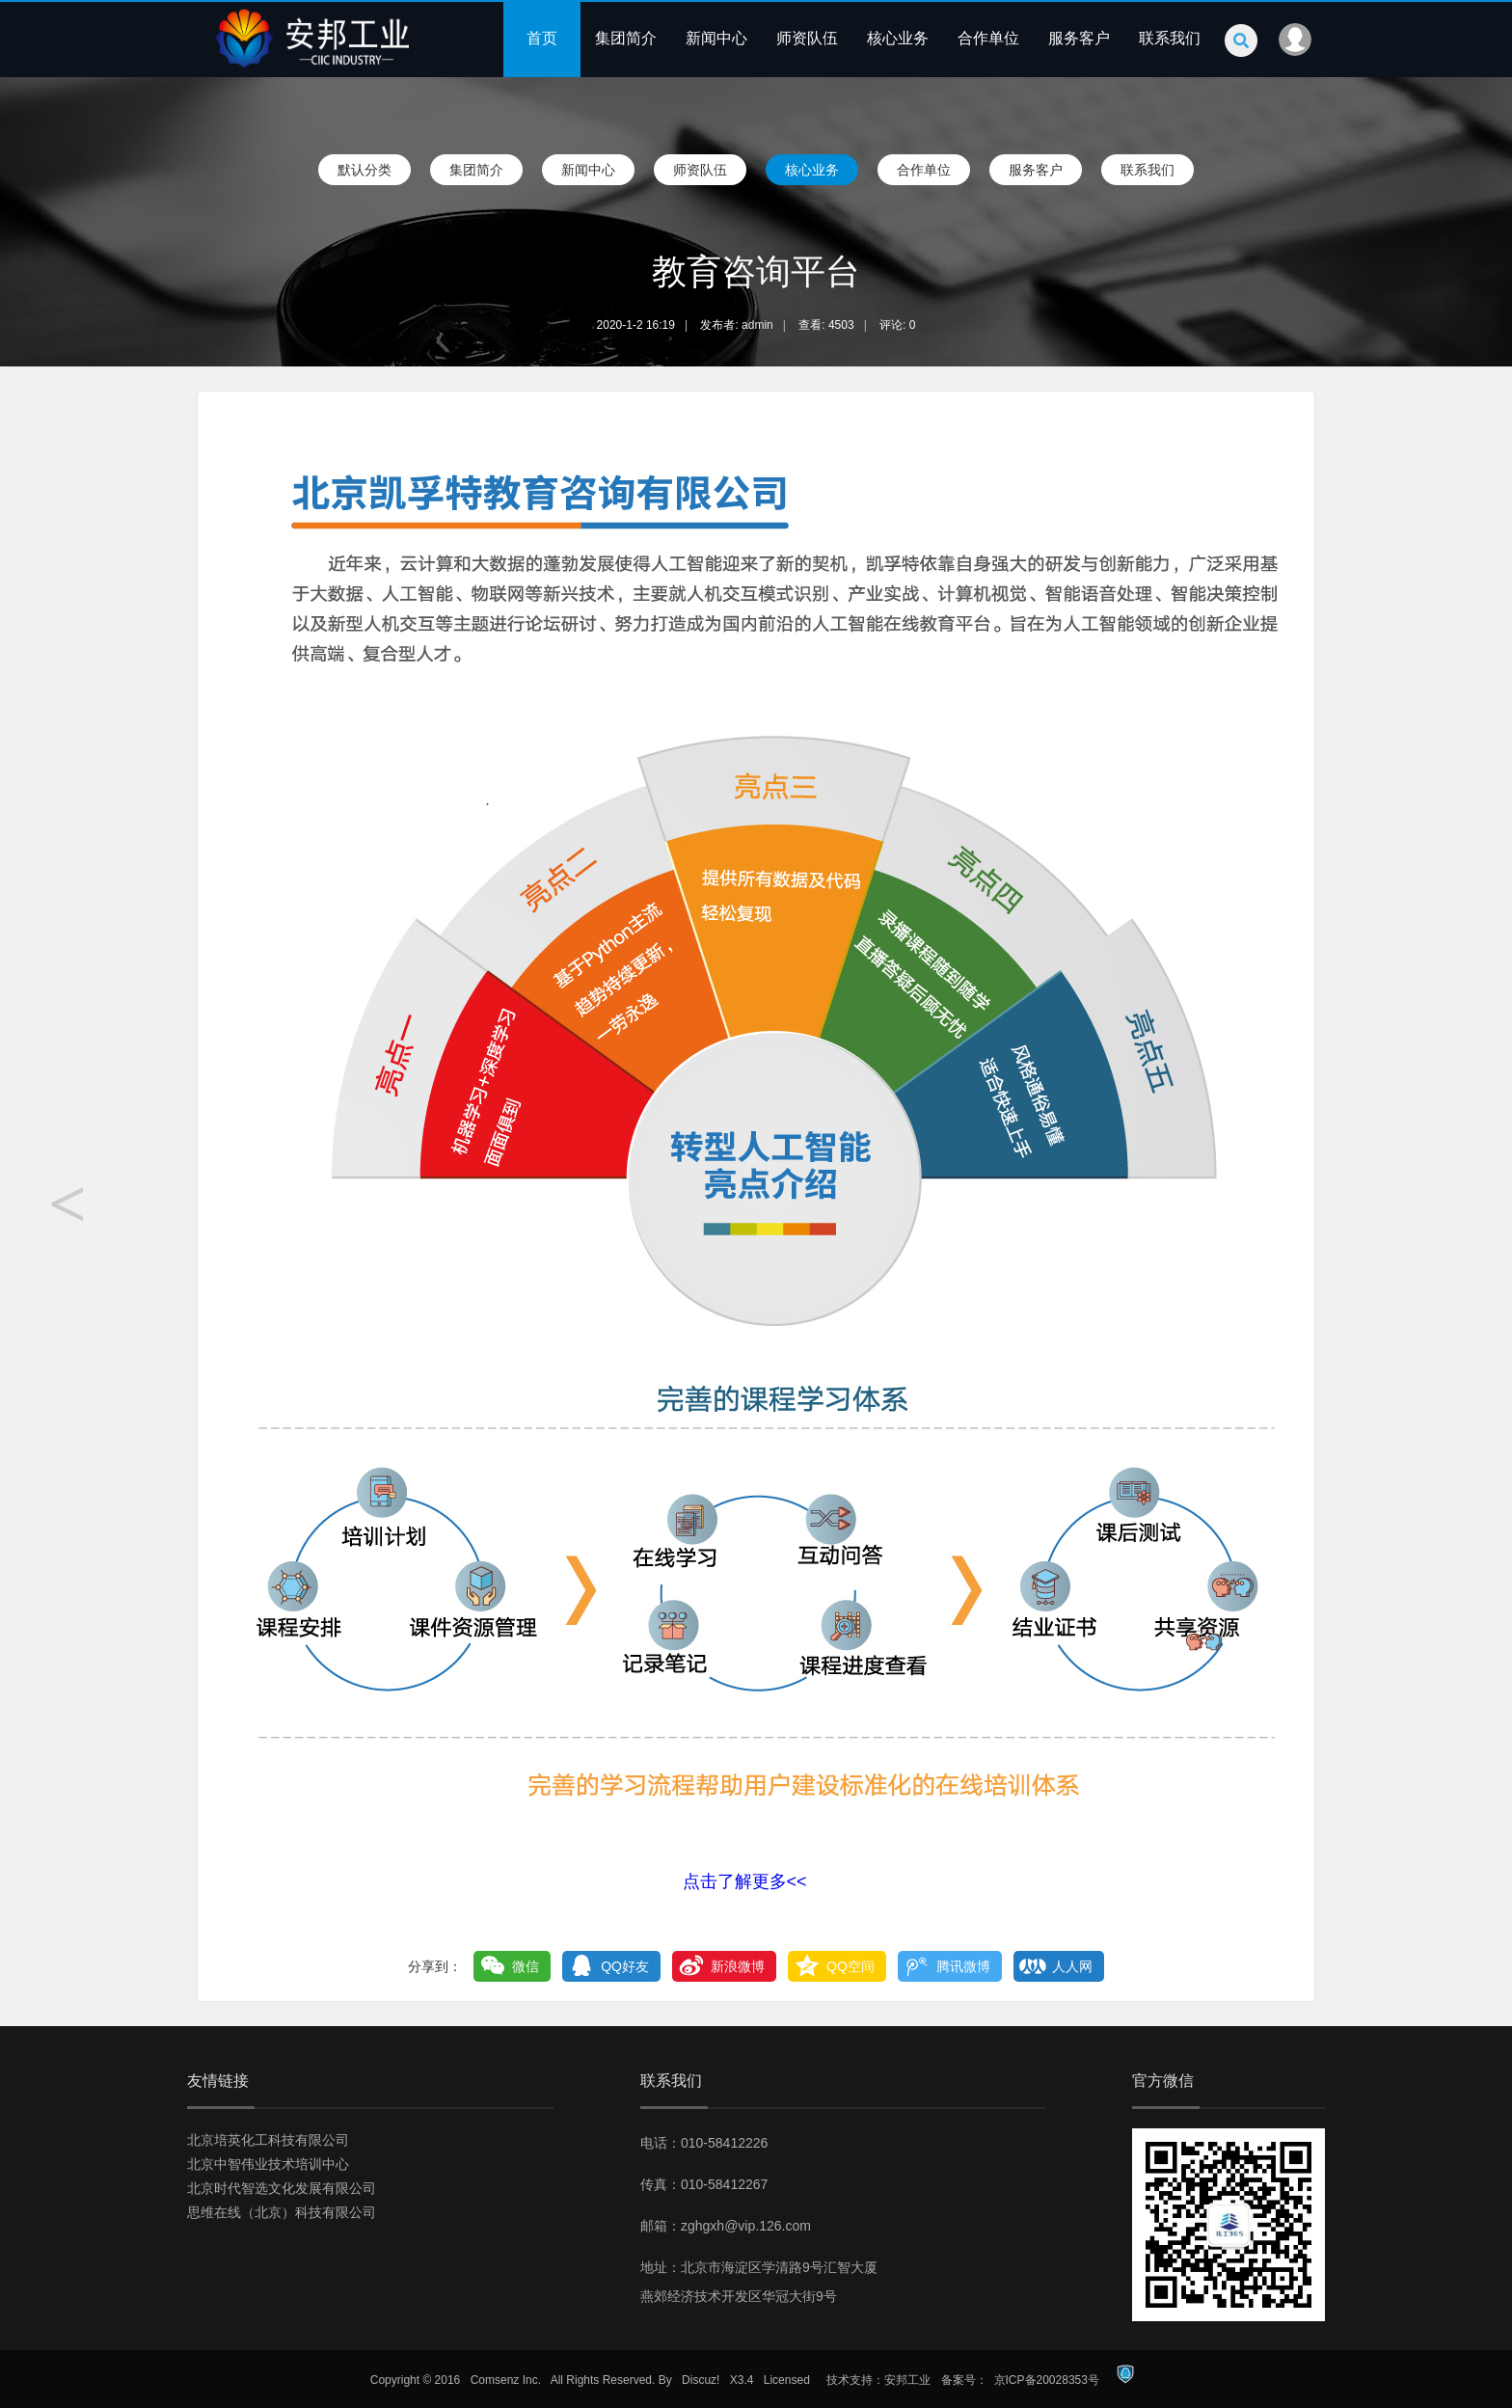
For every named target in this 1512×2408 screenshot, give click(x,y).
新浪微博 (738, 1966)
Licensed (787, 2380)
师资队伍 (807, 38)
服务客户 (1079, 38)
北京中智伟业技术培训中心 (268, 2164)
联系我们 (1170, 38)
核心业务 (898, 38)
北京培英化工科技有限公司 (268, 2140)
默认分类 (365, 169)
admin (757, 325)
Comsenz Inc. (506, 2380)
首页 (541, 38)
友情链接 (218, 2080)
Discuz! (700, 2380)
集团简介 (626, 38)
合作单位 (988, 38)
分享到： (435, 1966)
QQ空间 (850, 1966)
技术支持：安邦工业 (878, 2380)
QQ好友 (625, 1966)
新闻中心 (716, 38)
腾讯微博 (963, 1966)
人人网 (1072, 1966)
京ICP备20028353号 (1046, 2380)
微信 (525, 1966)
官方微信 (1163, 2080)
